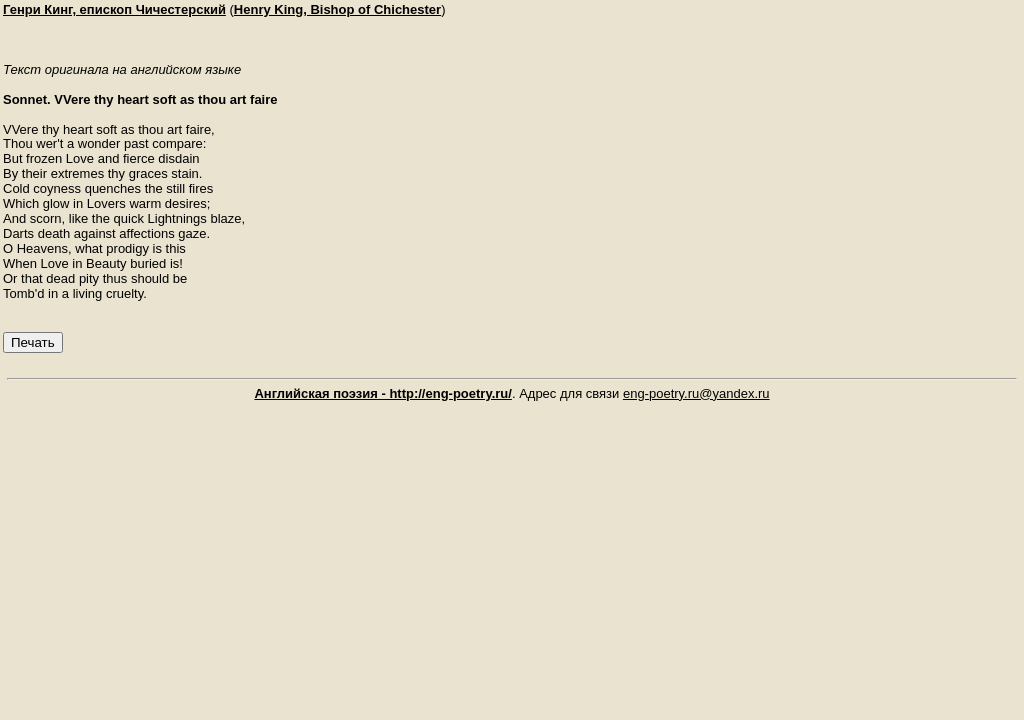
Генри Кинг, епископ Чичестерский (114, 9)
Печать (33, 342)
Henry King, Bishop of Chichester (337, 9)
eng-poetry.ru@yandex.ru (696, 393)
